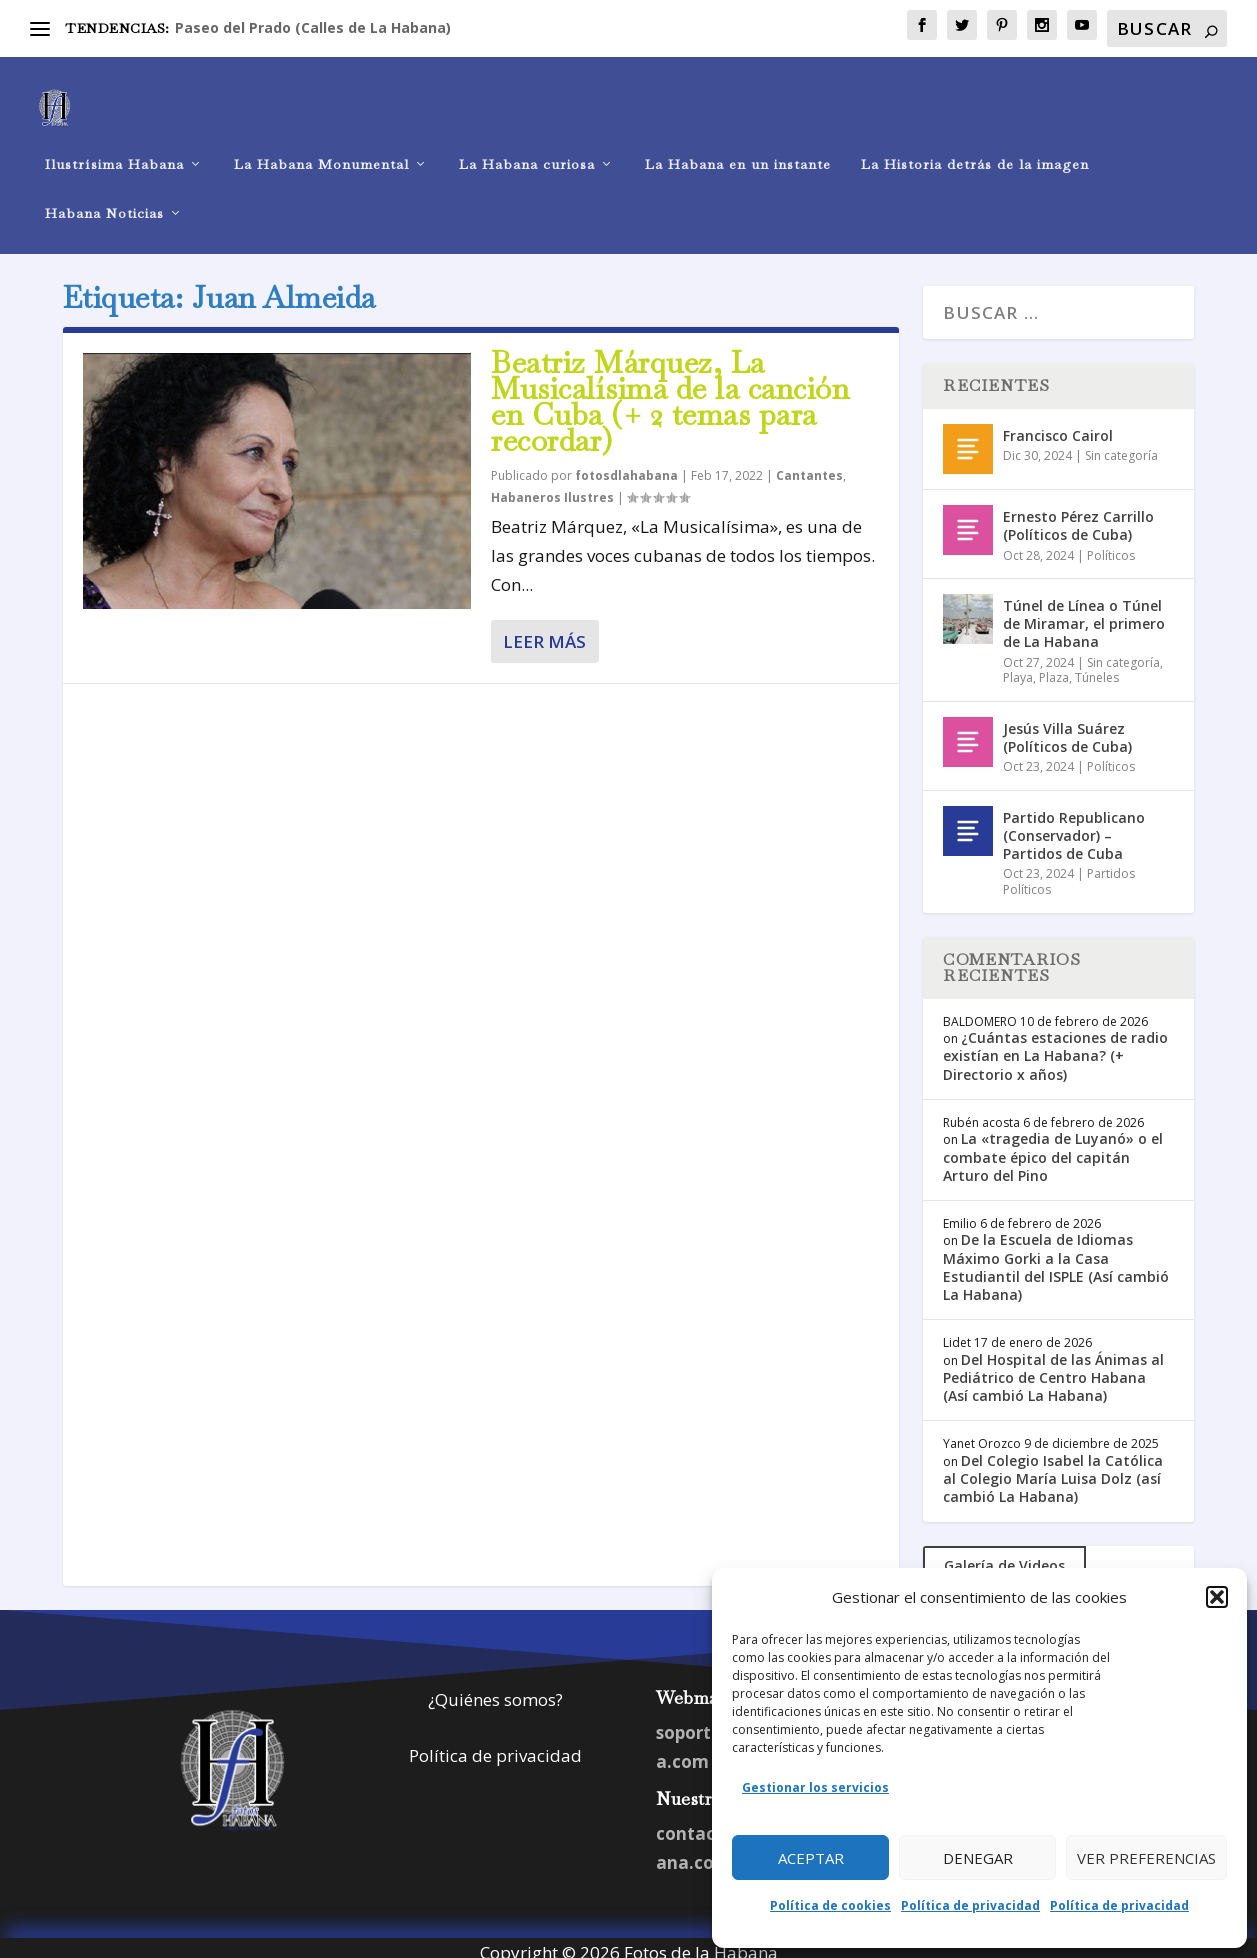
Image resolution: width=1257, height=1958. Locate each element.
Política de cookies (830, 1905)
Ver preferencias (1146, 1858)
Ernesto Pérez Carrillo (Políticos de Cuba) (1078, 514)
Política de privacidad (970, 1905)
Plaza (1054, 666)
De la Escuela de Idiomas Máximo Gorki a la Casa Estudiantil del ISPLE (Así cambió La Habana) (1056, 1256)
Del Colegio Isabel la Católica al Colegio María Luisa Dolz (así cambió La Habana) (1053, 1467)
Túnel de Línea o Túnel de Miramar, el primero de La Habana (1084, 612)
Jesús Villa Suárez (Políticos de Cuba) (1067, 726)
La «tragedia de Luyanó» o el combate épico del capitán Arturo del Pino (1053, 1145)
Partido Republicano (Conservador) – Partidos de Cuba (1074, 824)
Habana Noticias (104, 194)
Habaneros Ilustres (552, 486)
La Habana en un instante (738, 145)
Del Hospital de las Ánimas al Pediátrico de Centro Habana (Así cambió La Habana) (1053, 1366)
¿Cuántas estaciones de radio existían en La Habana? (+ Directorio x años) (1055, 1044)
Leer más (544, 630)
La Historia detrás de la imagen (975, 145)
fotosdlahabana (626, 464)
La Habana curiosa (527, 145)
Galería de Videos (1004, 1554)
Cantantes (809, 464)
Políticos (1111, 543)
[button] (1217, 1597)
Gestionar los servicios (815, 1787)
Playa (1018, 666)
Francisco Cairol (1058, 424)
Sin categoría (1121, 444)
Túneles (1097, 666)
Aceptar (811, 1858)
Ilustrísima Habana (114, 145)
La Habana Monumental (321, 145)
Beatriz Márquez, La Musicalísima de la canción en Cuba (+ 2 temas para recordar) (670, 390)
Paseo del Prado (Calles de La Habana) (313, 27)
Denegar (978, 1858)
